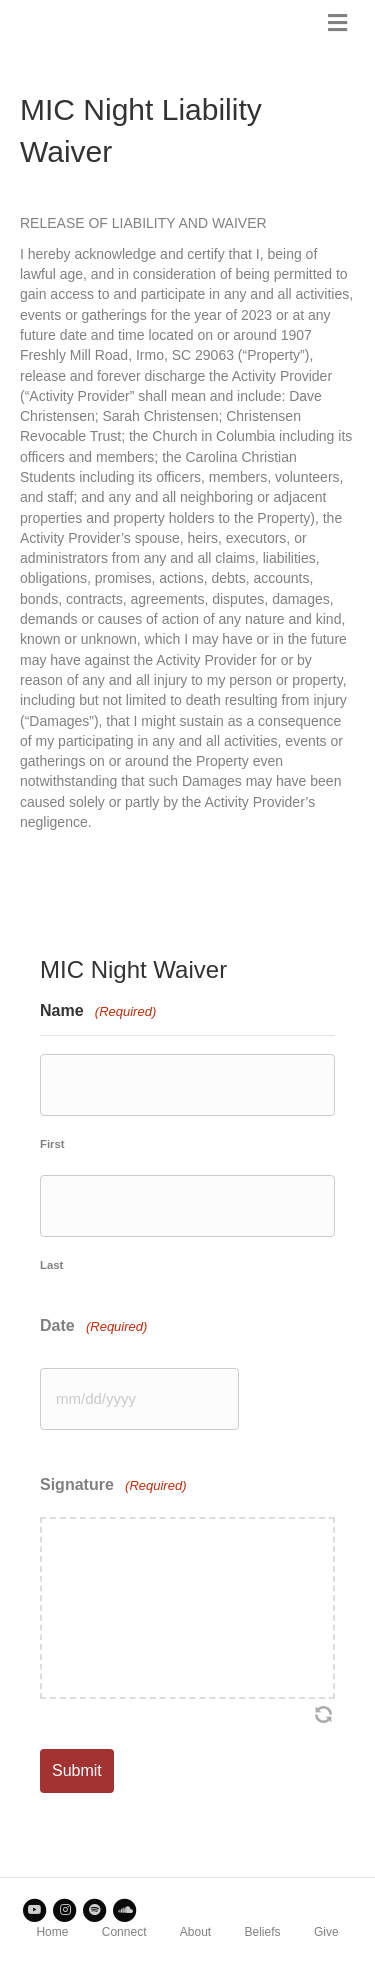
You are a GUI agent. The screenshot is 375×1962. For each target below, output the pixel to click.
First (52, 1144)
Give (326, 1932)
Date (93, 1326)
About (195, 1932)
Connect (124, 1932)
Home (52, 1932)
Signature (113, 1485)
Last (51, 1265)
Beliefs (263, 1932)
